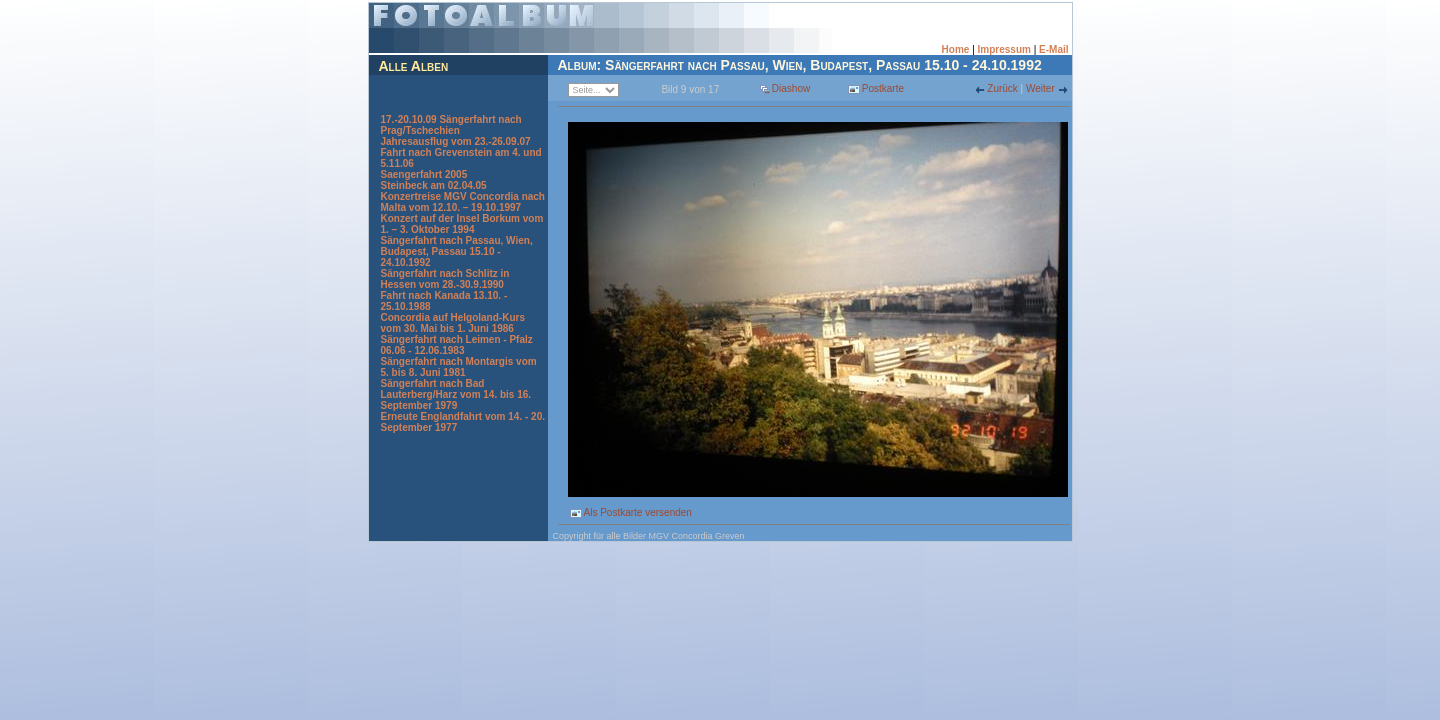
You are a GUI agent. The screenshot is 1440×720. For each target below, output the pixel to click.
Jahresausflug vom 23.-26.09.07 (456, 141)
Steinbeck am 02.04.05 (434, 185)
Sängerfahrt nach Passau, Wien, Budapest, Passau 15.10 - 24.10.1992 (457, 251)
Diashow (791, 88)
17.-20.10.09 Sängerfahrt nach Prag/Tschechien (451, 125)
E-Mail (1053, 49)
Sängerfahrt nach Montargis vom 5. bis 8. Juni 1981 (459, 367)
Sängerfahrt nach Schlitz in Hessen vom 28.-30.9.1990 (445, 279)
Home (956, 49)
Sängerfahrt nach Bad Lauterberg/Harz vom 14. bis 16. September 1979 (456, 394)
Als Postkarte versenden (631, 512)
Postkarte (876, 88)
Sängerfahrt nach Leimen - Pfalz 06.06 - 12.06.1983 (457, 345)
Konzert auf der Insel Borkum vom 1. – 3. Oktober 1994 (462, 224)
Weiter (1042, 88)
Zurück (1002, 88)
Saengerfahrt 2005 (424, 174)
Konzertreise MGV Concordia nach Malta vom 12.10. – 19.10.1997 (463, 202)
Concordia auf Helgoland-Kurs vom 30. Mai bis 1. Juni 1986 (453, 323)
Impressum (1004, 49)
